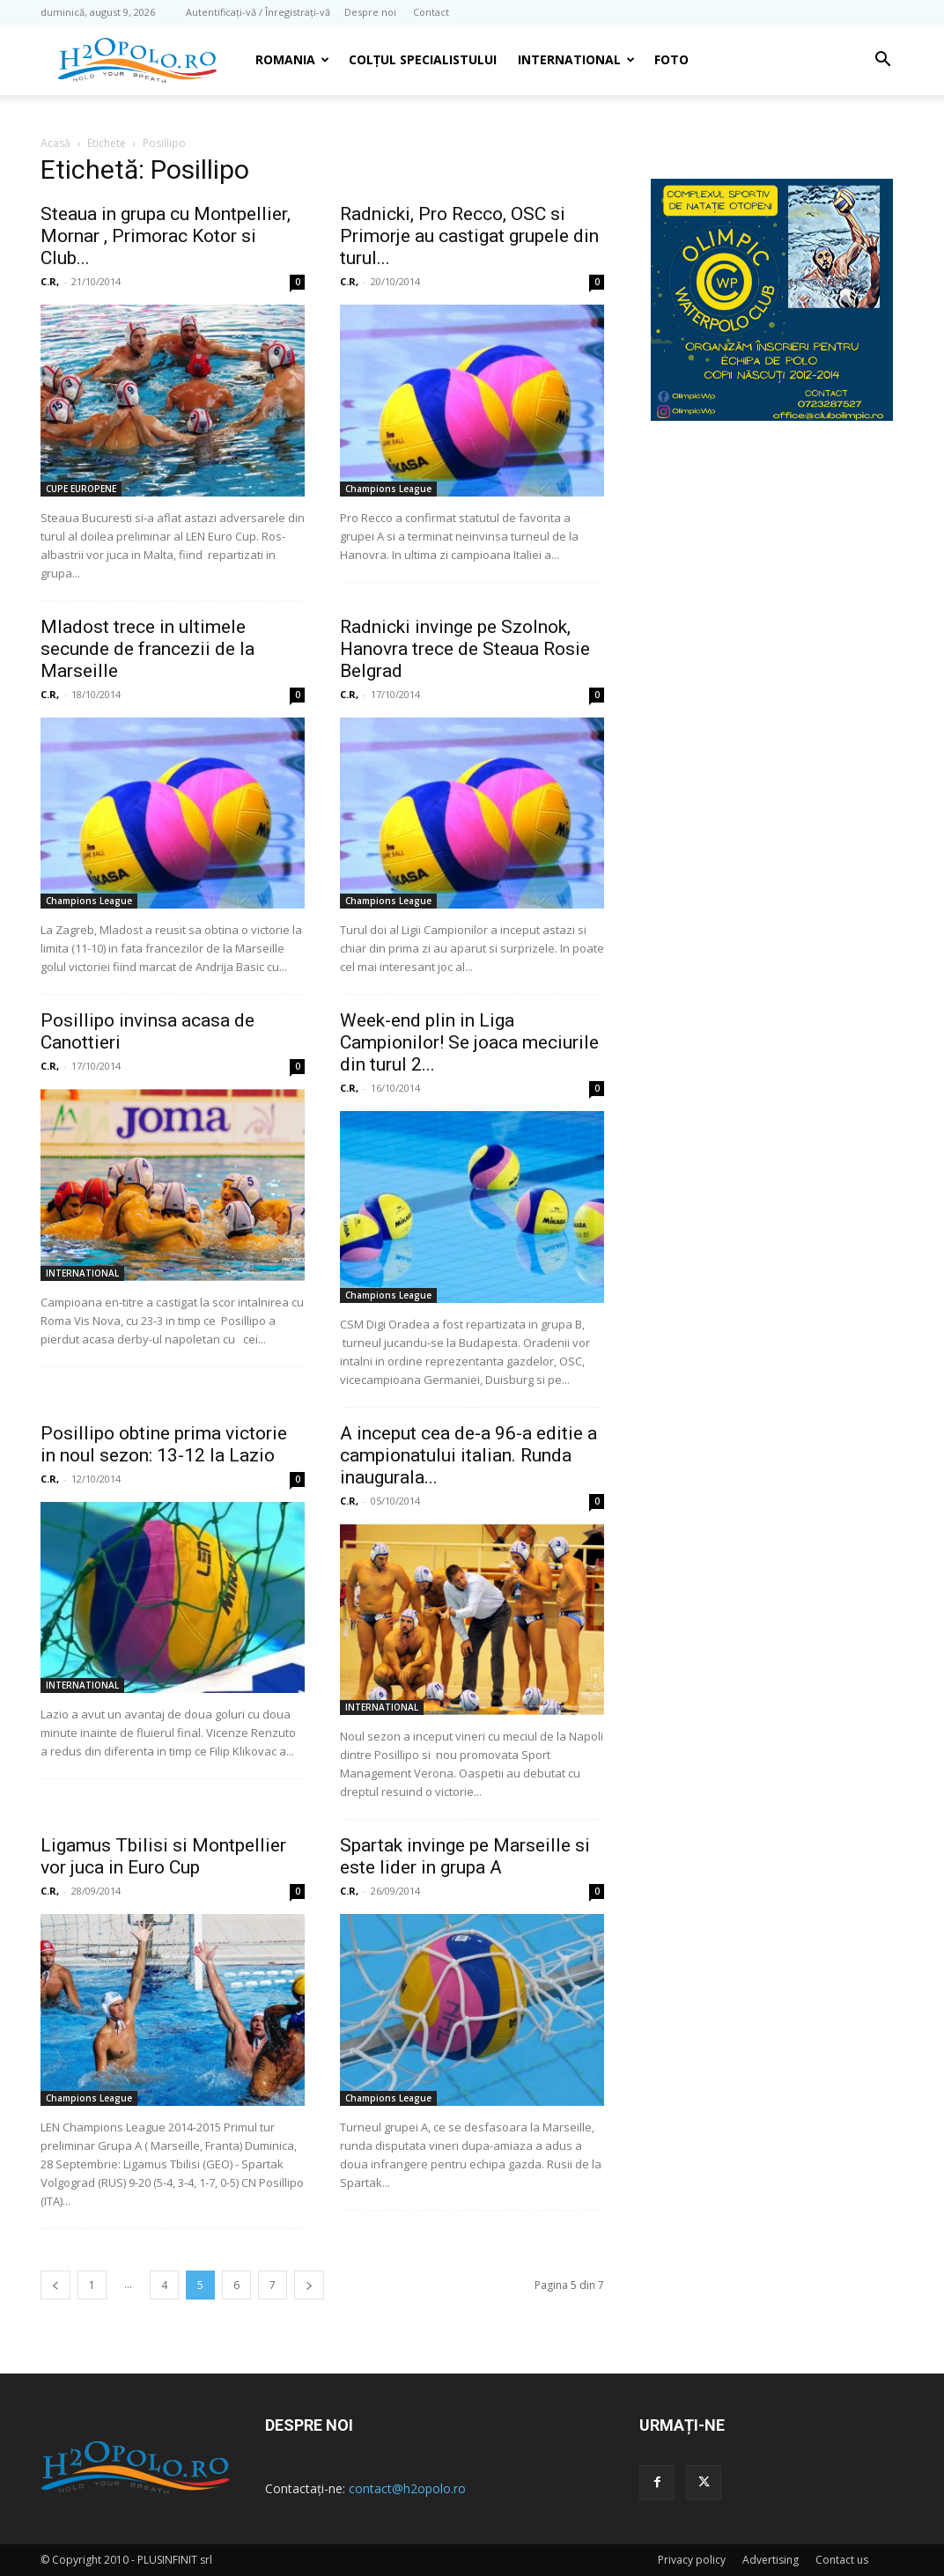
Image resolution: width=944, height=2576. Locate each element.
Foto (671, 59)
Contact (431, 11)
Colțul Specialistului (423, 59)
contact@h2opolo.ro (407, 2488)
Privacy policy (692, 2559)
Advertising (770, 2559)
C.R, (50, 281)
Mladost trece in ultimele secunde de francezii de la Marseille (147, 648)
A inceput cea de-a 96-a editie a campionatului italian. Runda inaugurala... (468, 1455)
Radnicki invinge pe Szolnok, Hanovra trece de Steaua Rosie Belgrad (465, 648)
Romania (292, 59)
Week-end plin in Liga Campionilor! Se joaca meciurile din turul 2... (469, 1042)
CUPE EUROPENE (81, 488)
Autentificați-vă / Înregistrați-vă (258, 11)
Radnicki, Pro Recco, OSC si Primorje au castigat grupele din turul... (469, 236)
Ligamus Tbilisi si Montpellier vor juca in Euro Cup (163, 1856)
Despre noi (370, 11)
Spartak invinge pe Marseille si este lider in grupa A (465, 1856)
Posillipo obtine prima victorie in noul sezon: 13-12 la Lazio (164, 1444)
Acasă (55, 143)
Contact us (841, 2559)
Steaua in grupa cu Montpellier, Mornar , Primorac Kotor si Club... (166, 236)
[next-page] (309, 2285)
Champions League (388, 488)
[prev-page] (55, 2285)
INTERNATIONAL (576, 59)
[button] (882, 61)
